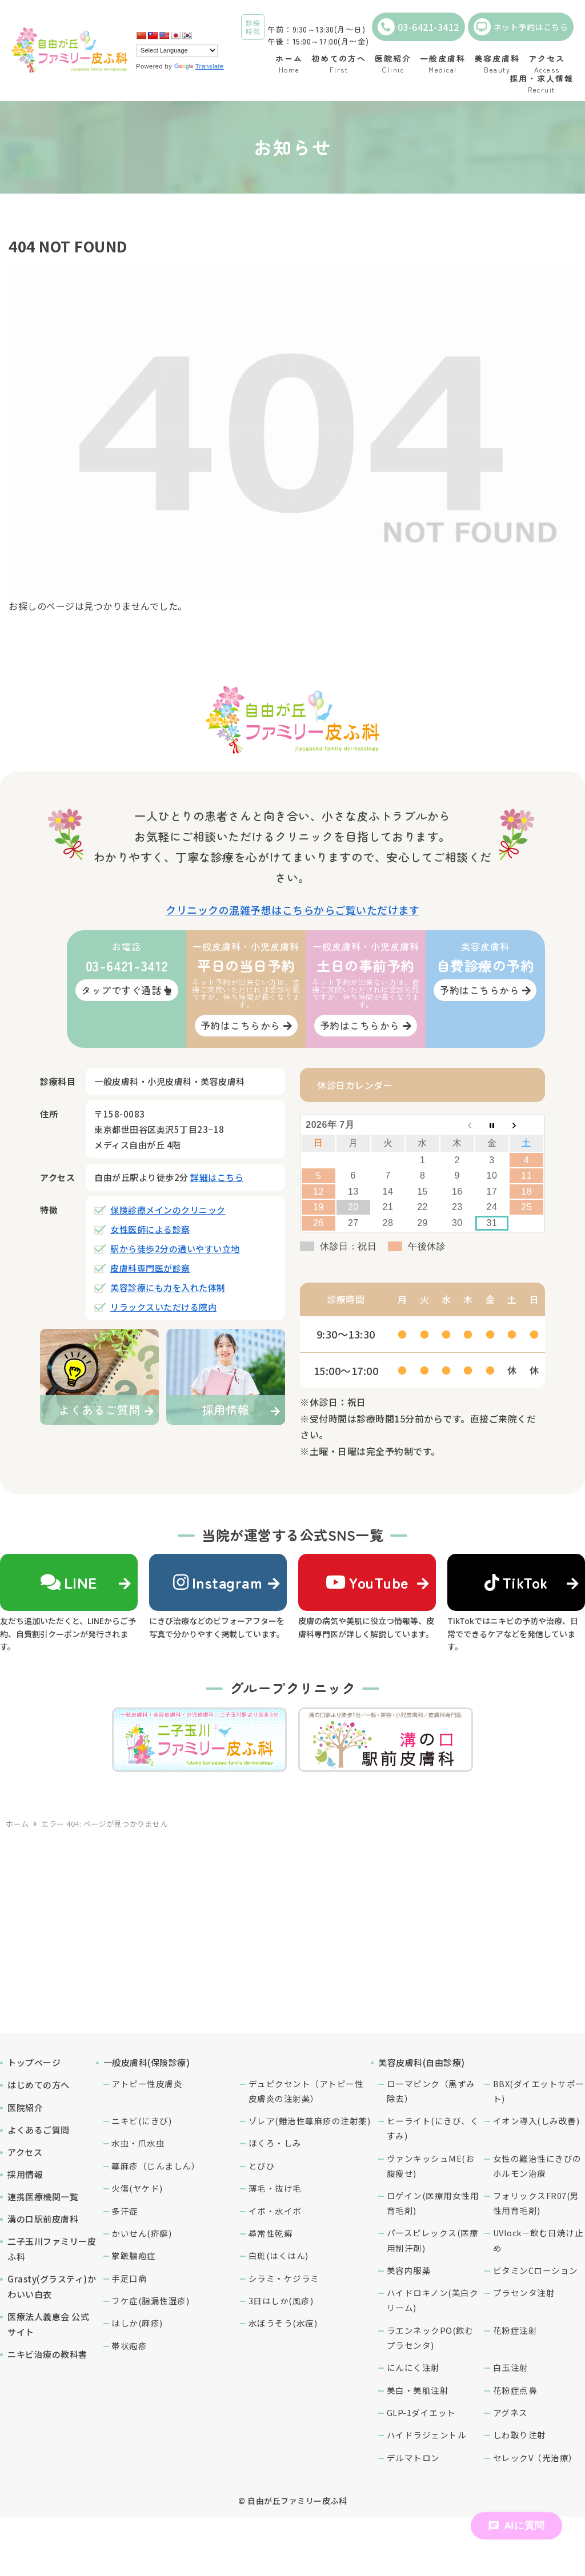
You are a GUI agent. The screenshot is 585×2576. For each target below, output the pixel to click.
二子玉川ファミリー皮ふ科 (51, 2248)
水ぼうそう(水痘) (283, 2323)
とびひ (262, 2166)
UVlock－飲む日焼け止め (538, 2240)
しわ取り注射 (519, 2435)
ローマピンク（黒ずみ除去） (431, 2090)
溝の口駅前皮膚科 (42, 2219)
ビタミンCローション (535, 2270)
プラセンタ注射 (524, 2292)
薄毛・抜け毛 (275, 2188)
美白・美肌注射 (418, 2390)
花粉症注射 (515, 2330)
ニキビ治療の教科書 (47, 2354)
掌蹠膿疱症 (133, 2255)
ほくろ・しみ (275, 2143)
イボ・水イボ (275, 2211)
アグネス (510, 2412)
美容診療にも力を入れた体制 (168, 1287)
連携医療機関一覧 (42, 2197)
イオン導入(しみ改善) (536, 2121)
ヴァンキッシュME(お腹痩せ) (431, 2165)
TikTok (516, 1582)
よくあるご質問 (38, 2130)
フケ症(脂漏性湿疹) (150, 2300)
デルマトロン (413, 2458)
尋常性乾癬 (271, 2233)
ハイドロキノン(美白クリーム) (433, 2299)
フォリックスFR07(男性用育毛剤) (536, 2202)
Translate (199, 66)
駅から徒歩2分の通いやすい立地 (175, 1249)
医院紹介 (25, 2107)
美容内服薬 (409, 2270)
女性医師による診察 (150, 1229)
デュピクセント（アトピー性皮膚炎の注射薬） (306, 2090)
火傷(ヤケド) (137, 2188)
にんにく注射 (413, 2367)
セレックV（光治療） (535, 2458)
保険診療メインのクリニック (168, 1210)
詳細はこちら (216, 1177)
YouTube (367, 1582)
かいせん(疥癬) (141, 2233)
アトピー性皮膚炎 (146, 2083)
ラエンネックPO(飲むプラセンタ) (430, 2337)
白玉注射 (510, 2367)
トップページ (34, 2062)
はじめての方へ (38, 2085)
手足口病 (129, 2278)
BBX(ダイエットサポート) (538, 2090)
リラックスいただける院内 (163, 1307)
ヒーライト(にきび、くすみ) (433, 2128)
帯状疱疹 (129, 2346)
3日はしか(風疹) (281, 2300)
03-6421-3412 (418, 26)
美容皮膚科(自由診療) (421, 2062)
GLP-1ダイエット (421, 2412)
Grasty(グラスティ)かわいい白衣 (51, 2286)
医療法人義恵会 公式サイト (48, 2324)
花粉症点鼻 (515, 2390)
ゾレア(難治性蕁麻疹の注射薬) (310, 2121)
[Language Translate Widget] (177, 50)
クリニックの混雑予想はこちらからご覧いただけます (292, 909)
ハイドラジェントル (427, 2435)
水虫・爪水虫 (138, 2143)
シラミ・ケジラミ (284, 2278)
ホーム (17, 1823)
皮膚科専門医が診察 (150, 1268)
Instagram (217, 1582)
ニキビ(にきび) (141, 2121)
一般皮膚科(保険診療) (146, 2062)
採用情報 (25, 2174)
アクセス (24, 2152)
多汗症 (124, 2211)
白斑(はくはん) (278, 2255)
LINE (69, 1582)
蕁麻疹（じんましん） (155, 2166)
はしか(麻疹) (137, 2323)
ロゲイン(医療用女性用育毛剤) (433, 2202)
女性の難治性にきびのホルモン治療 (537, 2165)
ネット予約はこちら (521, 26)
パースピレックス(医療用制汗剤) (433, 2240)
